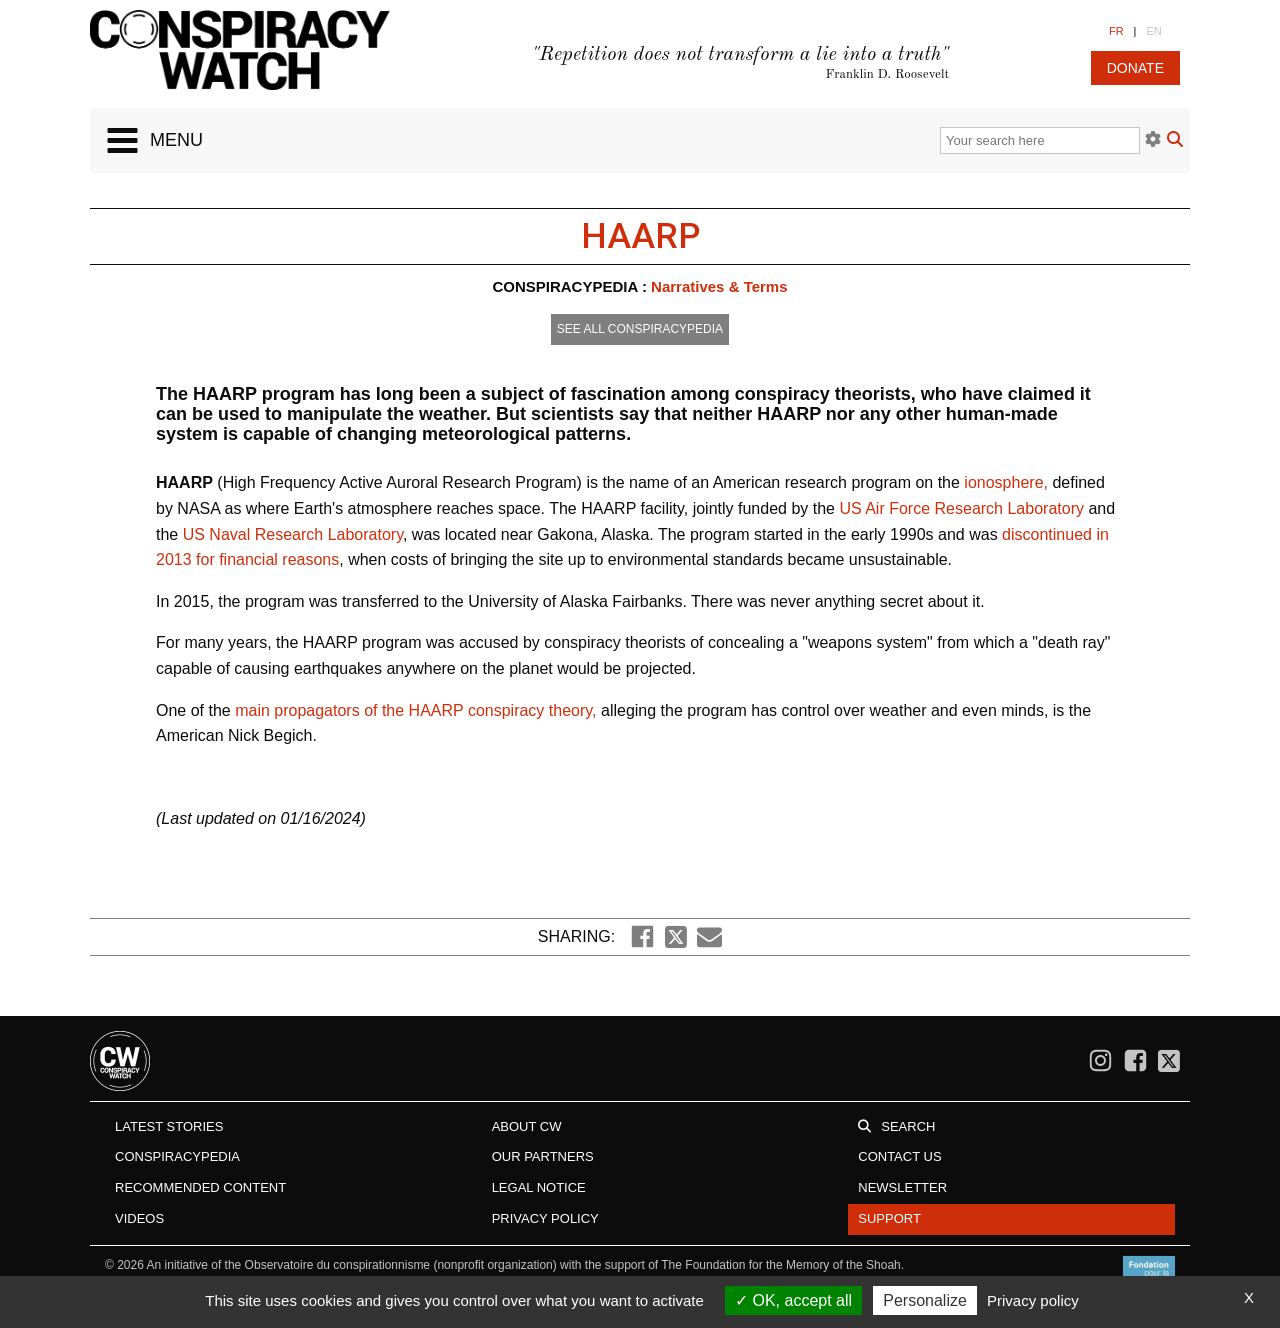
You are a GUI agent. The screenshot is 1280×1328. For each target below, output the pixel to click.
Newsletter (902, 1187)
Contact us (899, 1156)
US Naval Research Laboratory (293, 534)
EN (1153, 31)
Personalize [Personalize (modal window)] (925, 1300)
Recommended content (200, 1187)
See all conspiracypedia (640, 329)
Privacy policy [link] (1033, 1300)
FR (1116, 31)
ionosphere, (1008, 482)
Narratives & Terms (719, 286)
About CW (527, 1126)
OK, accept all (793, 1300)
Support (889, 1218)
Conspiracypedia (177, 1156)
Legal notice (539, 1187)
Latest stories (169, 1126)
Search (908, 1126)
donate (1135, 68)
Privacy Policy (545, 1218)
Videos (139, 1218)
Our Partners (543, 1156)
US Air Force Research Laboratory (961, 508)
